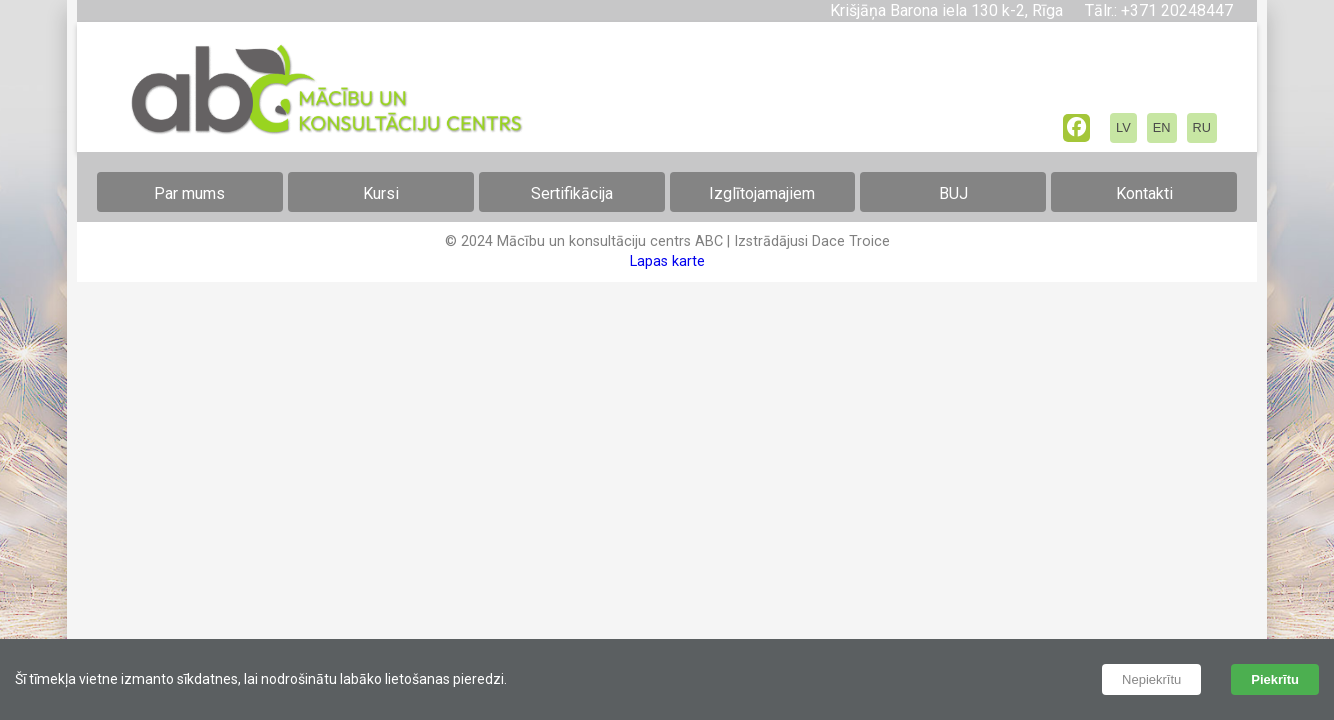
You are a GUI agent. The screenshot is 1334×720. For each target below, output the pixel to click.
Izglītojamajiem (762, 193)
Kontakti (1144, 193)
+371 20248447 (1175, 10)
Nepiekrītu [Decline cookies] (1151, 679)
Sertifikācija (572, 193)
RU (1202, 127)
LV (1123, 127)
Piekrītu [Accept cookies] (1275, 679)
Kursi (381, 193)
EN (1162, 127)
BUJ (953, 193)
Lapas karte (667, 261)
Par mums (189, 193)
